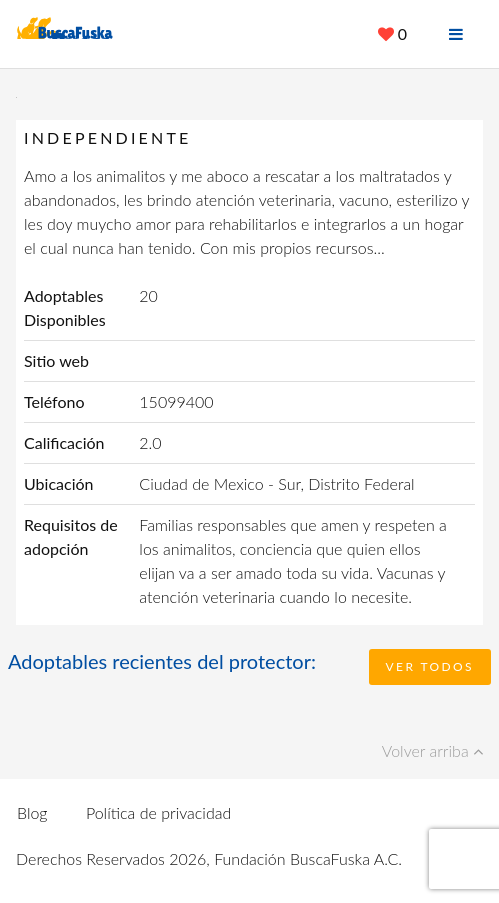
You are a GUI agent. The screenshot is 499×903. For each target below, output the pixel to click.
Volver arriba (432, 750)
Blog (32, 812)
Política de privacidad (158, 812)
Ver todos (430, 666)
